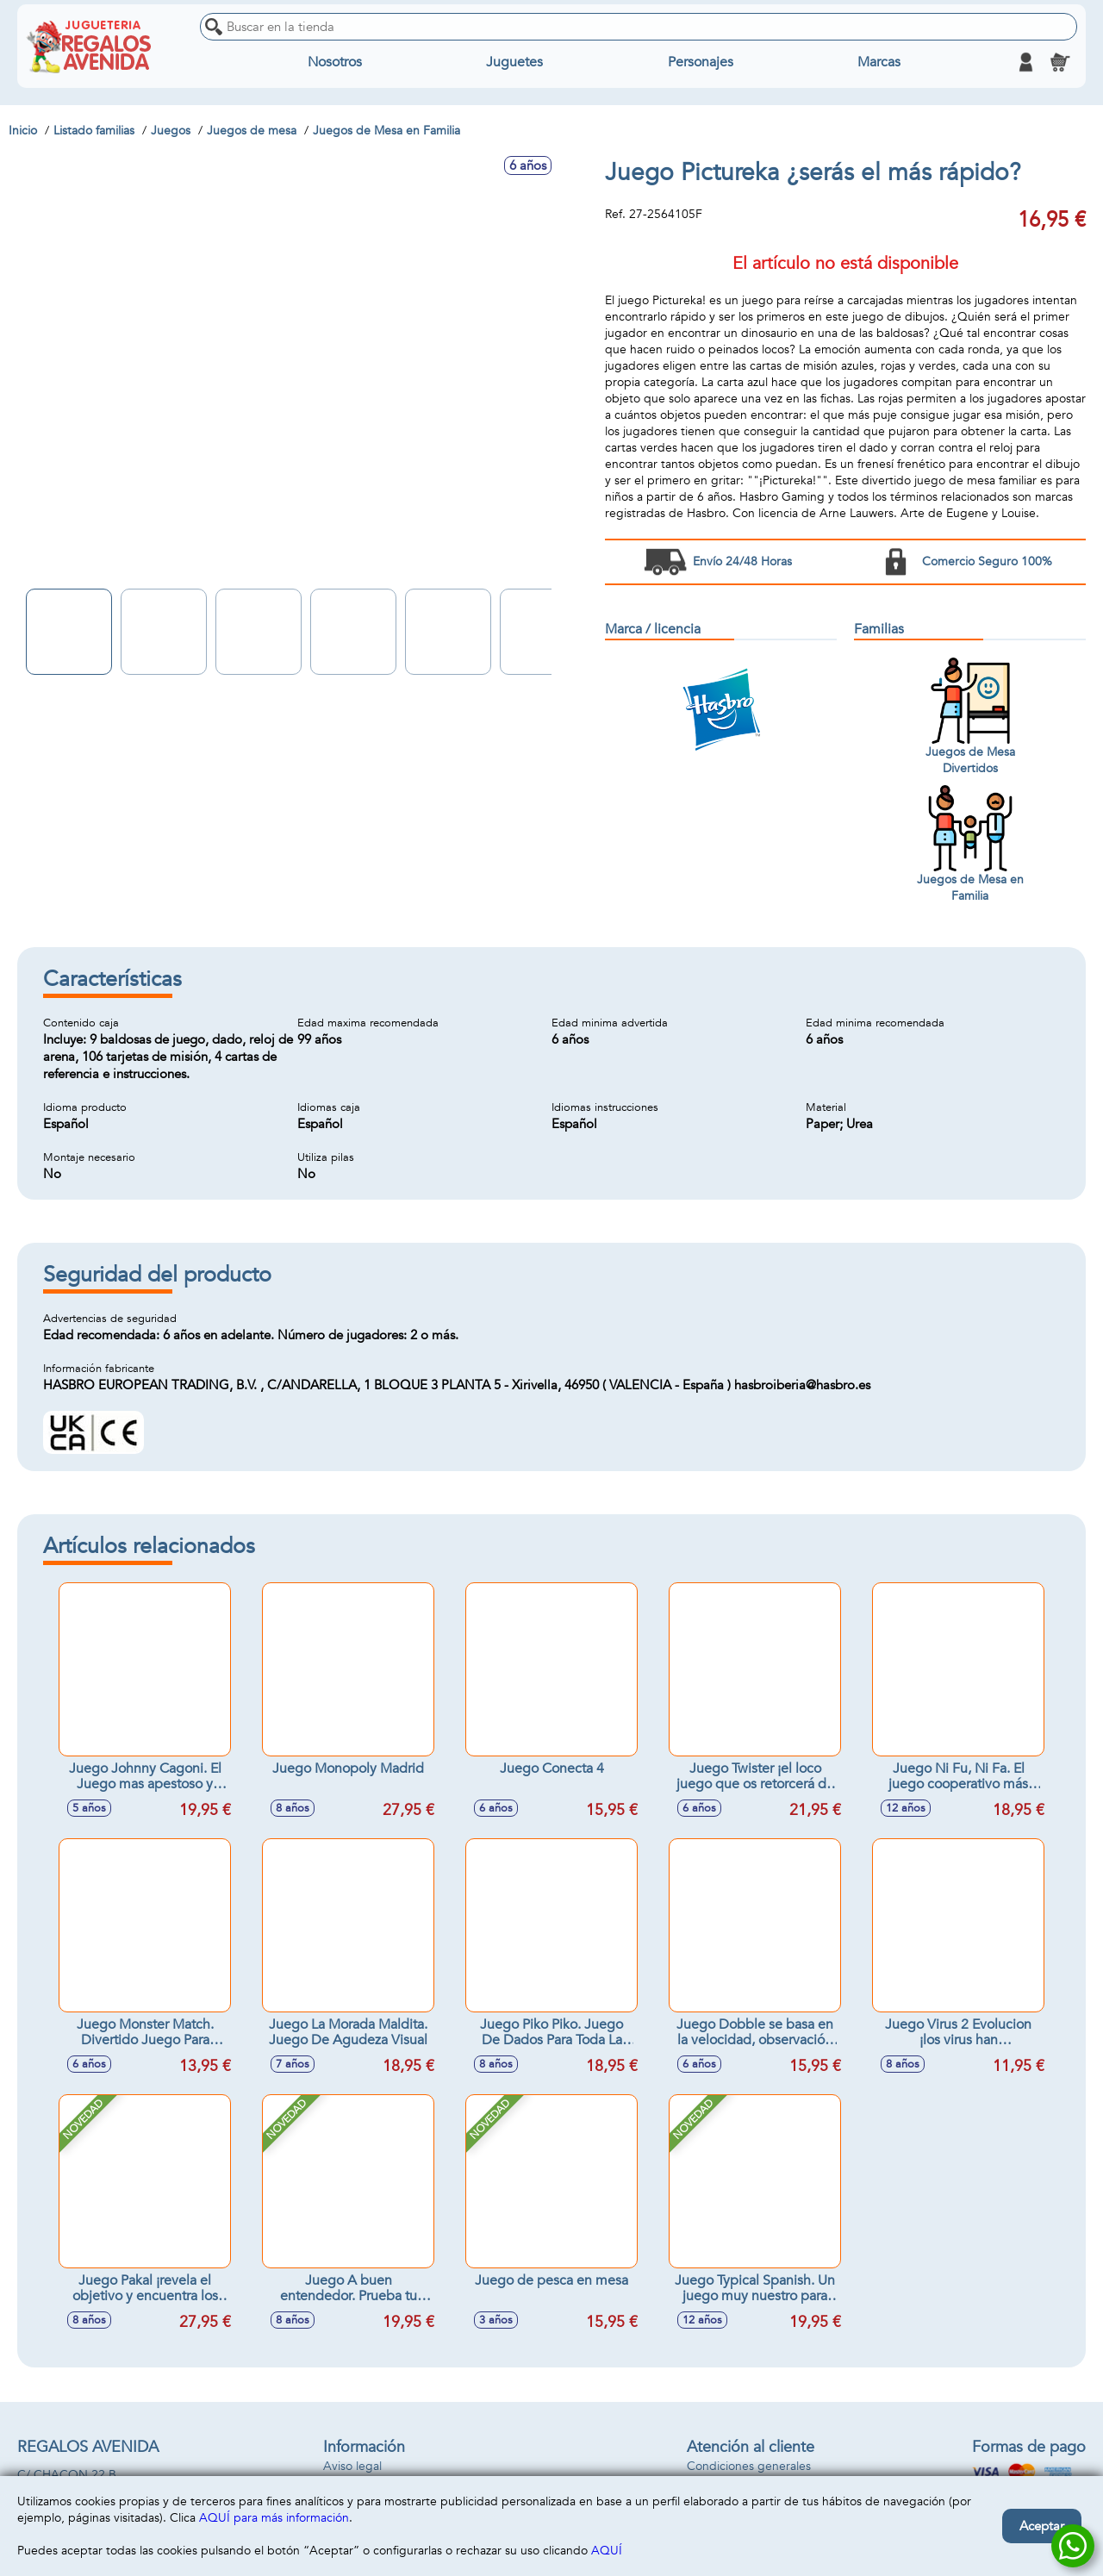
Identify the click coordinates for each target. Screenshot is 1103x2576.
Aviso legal (352, 2466)
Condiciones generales (749, 2466)
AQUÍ (606, 2550)
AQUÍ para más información (274, 2518)
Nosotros (335, 62)
